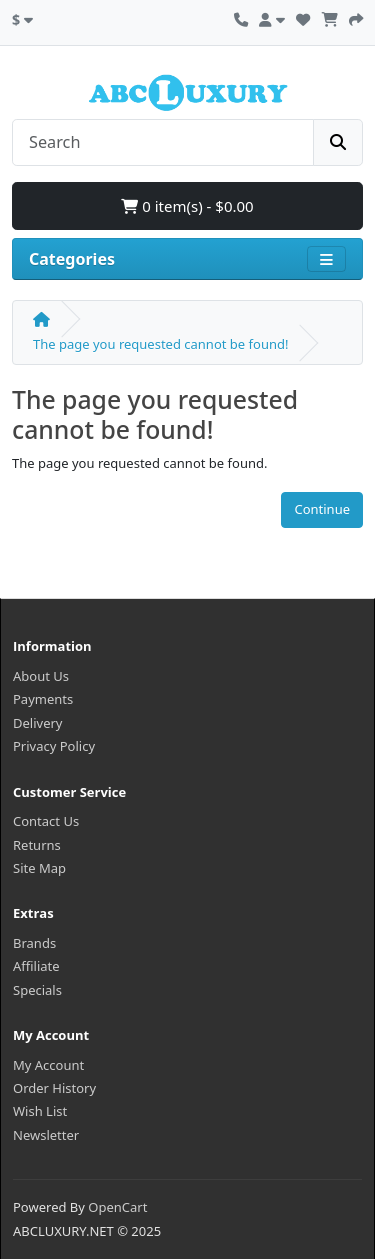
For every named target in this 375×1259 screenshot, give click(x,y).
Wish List (40, 1111)
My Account (48, 1065)
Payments (43, 699)
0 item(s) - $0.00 (187, 206)
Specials (37, 990)
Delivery (37, 723)
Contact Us (46, 821)
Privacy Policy (54, 746)
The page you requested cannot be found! (160, 344)
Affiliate (36, 966)
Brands (34, 943)
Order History (54, 1088)
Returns (37, 845)
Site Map (39, 868)
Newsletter (46, 1135)
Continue (322, 509)
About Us (41, 676)
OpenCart (117, 1207)
